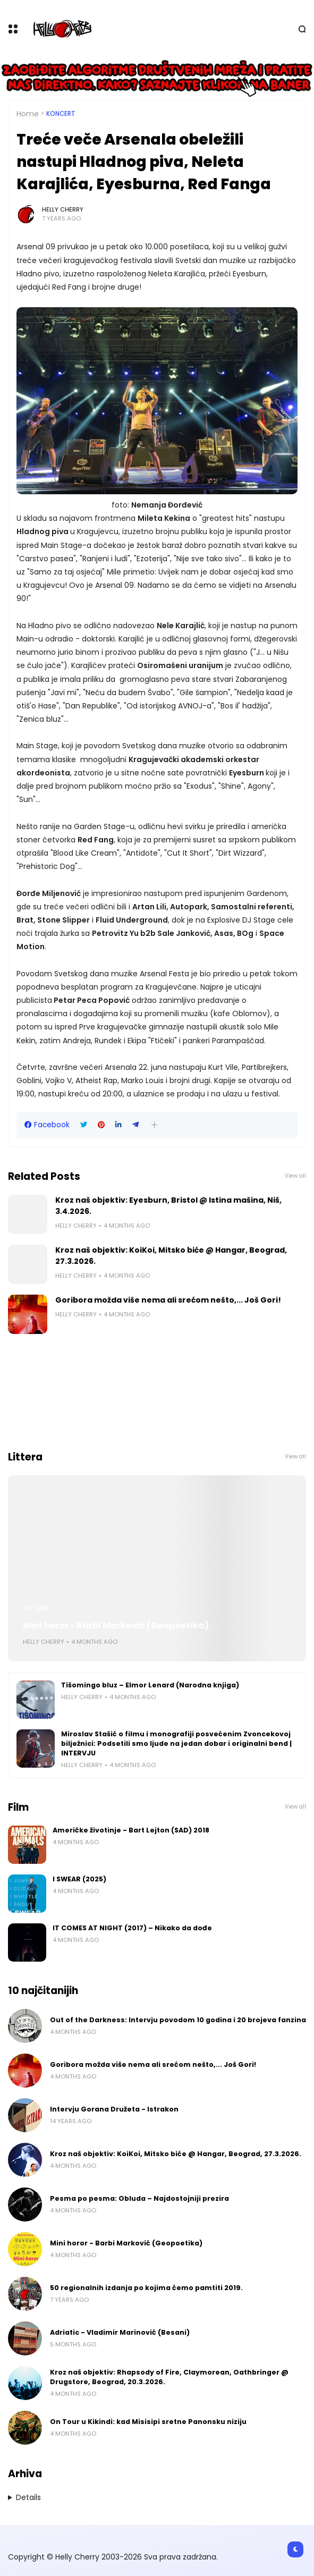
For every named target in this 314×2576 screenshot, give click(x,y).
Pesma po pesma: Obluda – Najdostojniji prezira (139, 2198)
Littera (37, 1608)
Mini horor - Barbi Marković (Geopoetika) (116, 1625)
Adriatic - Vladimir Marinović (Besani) (120, 2332)
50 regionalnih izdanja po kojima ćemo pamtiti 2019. (146, 2287)
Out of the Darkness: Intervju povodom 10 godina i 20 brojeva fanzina (178, 2019)
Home (27, 113)
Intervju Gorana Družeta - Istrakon (114, 2109)
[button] (154, 1125)
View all (295, 1176)
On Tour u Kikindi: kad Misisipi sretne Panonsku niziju (148, 2421)
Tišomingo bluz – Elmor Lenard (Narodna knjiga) (150, 1685)
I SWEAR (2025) (79, 1879)
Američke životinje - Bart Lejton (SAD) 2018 (131, 1830)
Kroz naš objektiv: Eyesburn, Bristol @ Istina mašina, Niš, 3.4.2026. (168, 1206)
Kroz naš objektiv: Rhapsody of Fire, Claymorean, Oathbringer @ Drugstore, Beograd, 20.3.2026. (169, 2377)
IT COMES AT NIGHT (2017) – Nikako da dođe (132, 1927)
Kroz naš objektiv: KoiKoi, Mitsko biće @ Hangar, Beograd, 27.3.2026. (171, 1255)
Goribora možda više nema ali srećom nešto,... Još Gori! (168, 1300)
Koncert (60, 113)
